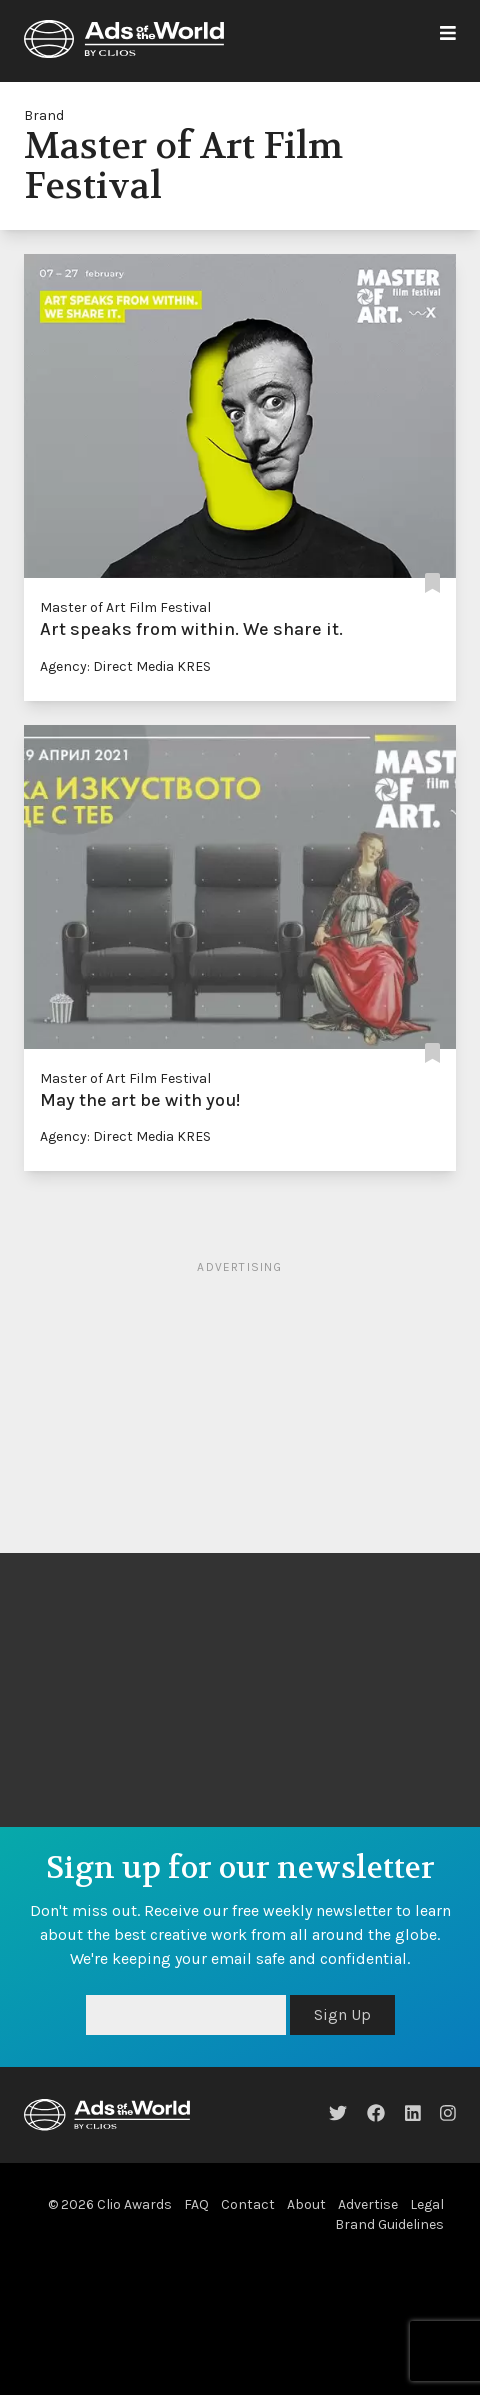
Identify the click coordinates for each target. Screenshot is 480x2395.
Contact (248, 2204)
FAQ (196, 2204)
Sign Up (342, 2014)
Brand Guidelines (389, 2224)
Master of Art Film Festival (125, 607)
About (306, 2204)
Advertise (368, 2204)
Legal (427, 2204)
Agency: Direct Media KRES (125, 666)
